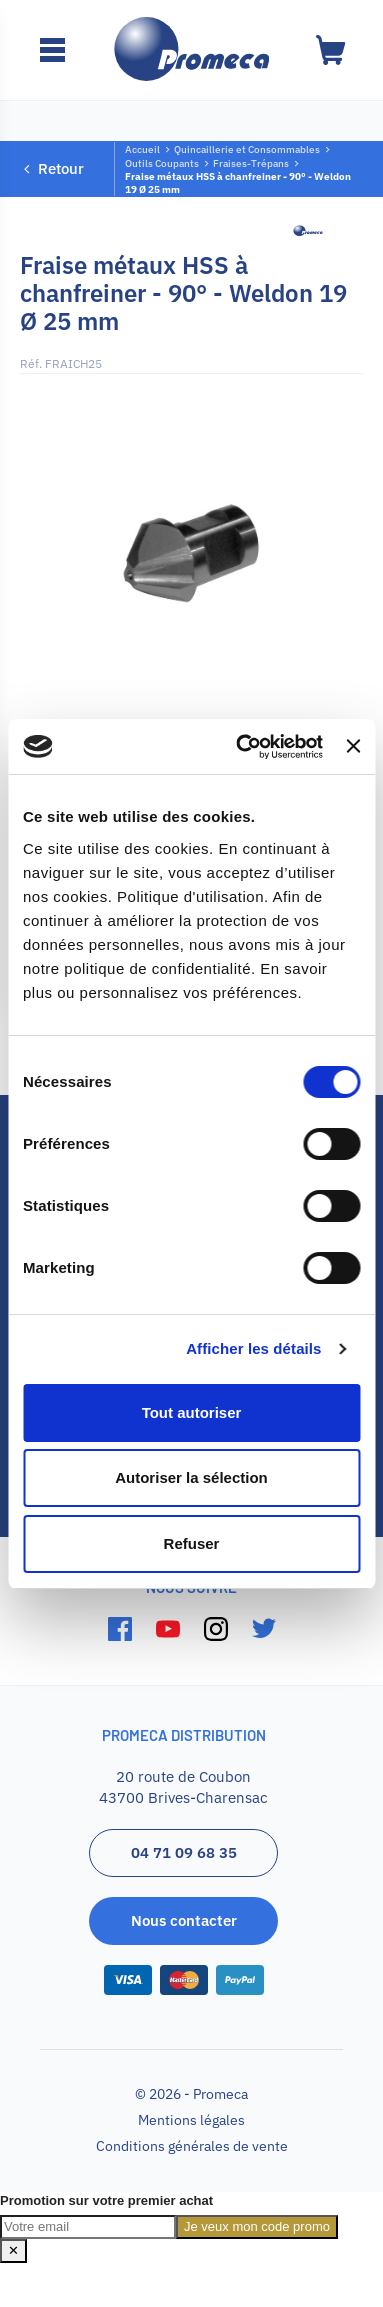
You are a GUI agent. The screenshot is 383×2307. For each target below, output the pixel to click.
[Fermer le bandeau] (353, 746)
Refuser (192, 1543)
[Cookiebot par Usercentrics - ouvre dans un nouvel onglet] (242, 747)
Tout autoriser (192, 1412)
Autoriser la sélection (191, 1477)
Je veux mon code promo (257, 2226)
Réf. (31, 363)
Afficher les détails (253, 1348)
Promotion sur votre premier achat (106, 2200)
